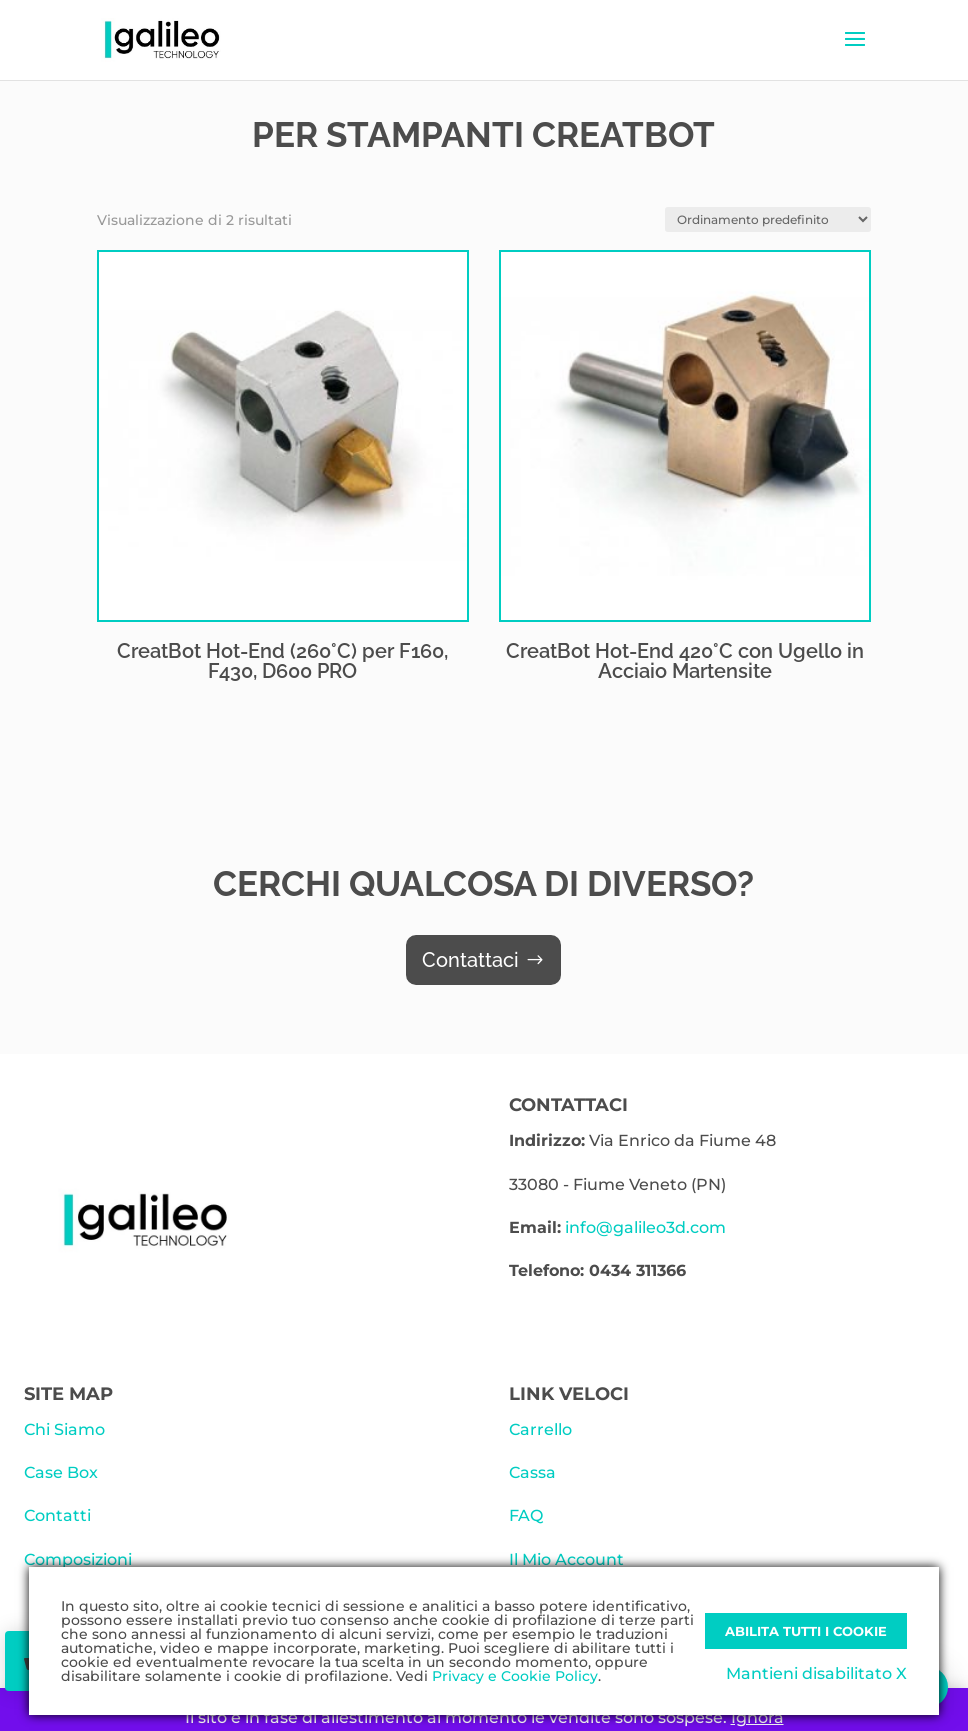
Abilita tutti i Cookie (806, 1631)
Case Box (61, 1472)
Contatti (57, 1515)
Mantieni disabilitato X (816, 1673)
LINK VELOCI (569, 1394)
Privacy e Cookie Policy (515, 1676)
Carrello (540, 1429)
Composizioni (78, 1559)
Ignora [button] (757, 1717)
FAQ (526, 1515)
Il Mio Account (566, 1559)
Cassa (532, 1472)
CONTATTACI (568, 1105)
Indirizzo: (547, 1140)
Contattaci (470, 960)
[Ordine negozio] (768, 219)
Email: (535, 1227)
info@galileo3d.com (645, 1227)
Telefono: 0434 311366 (597, 1270)
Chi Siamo (64, 1429)
